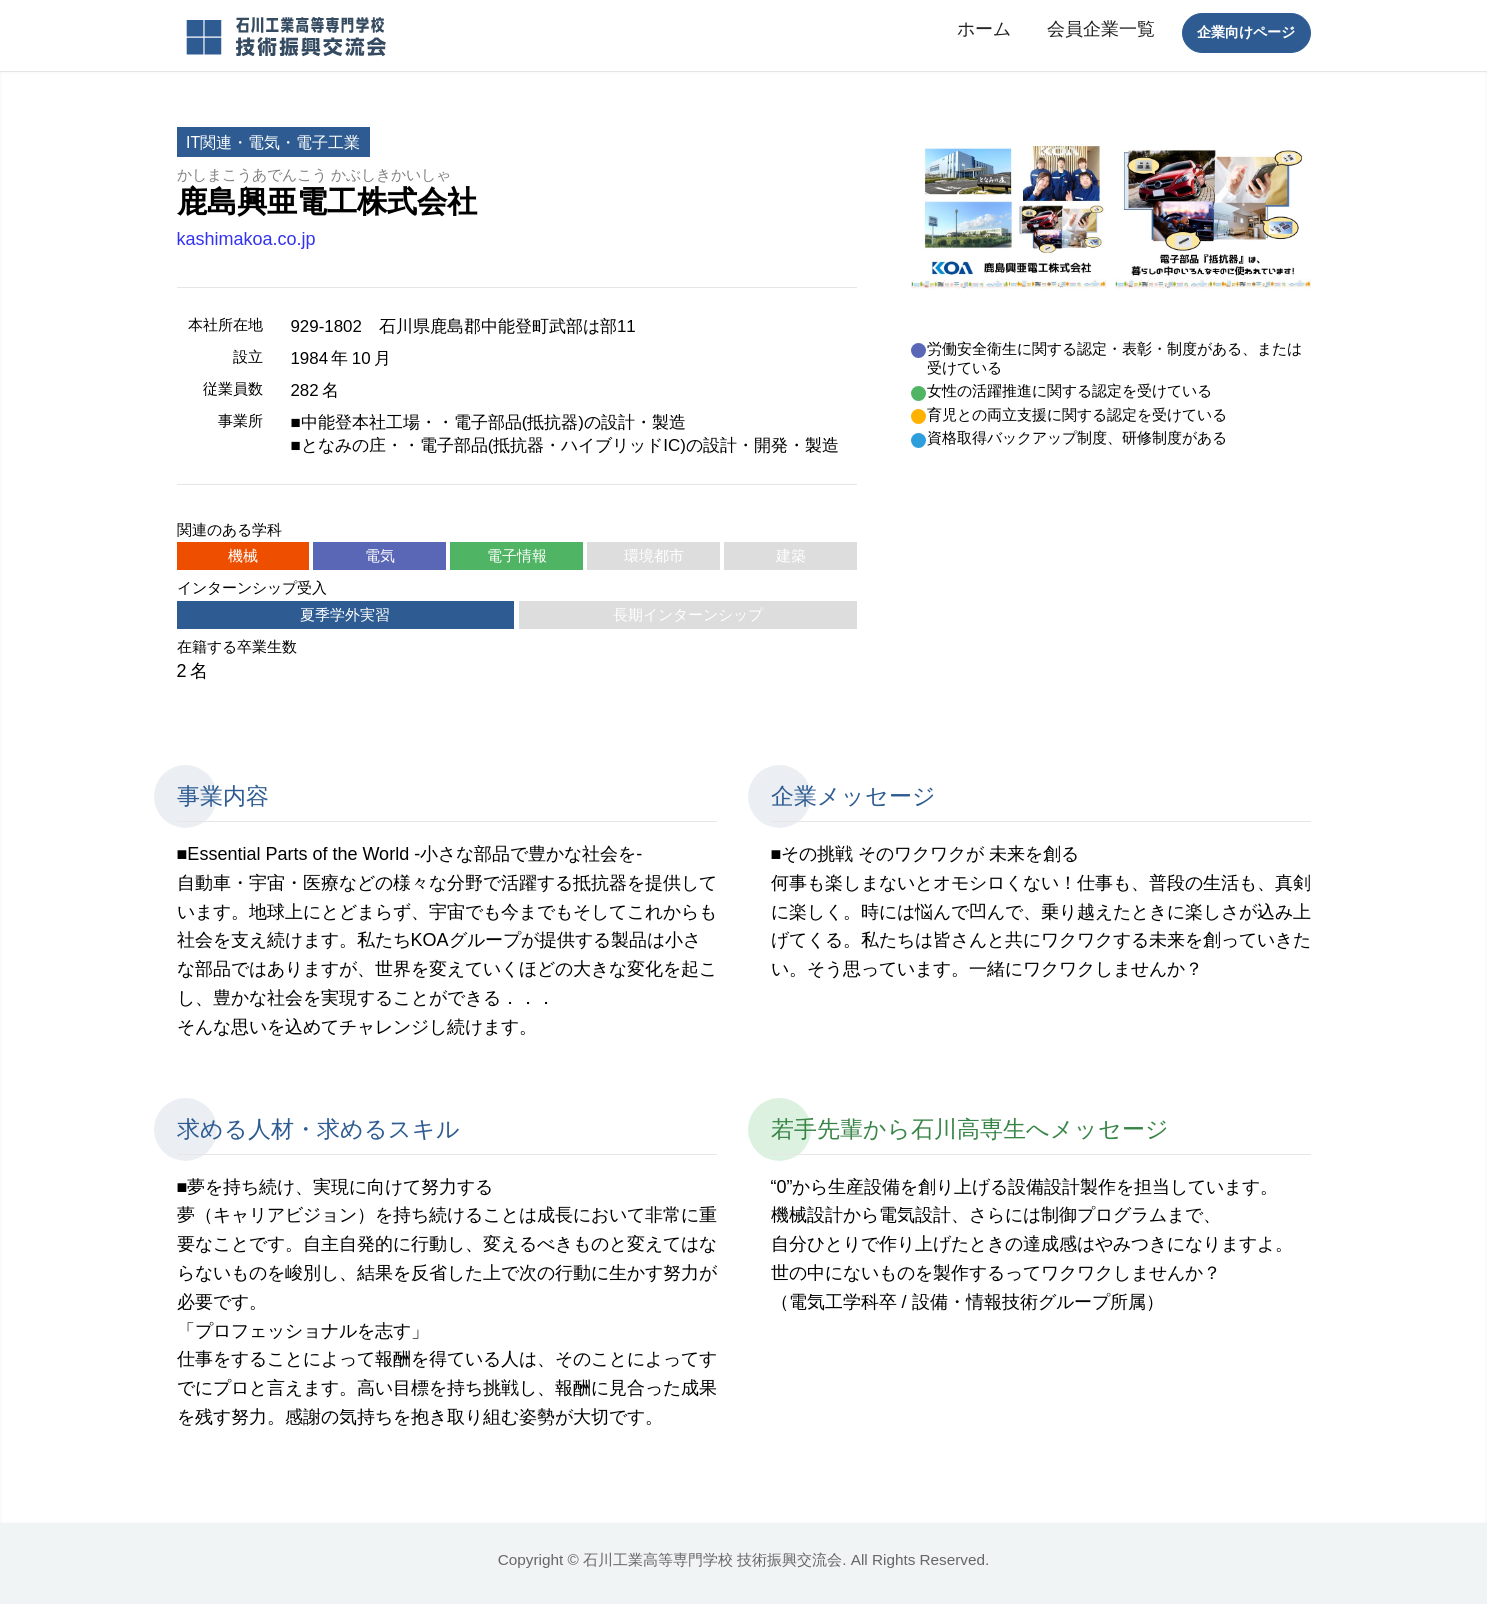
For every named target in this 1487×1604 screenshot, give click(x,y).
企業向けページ (1246, 32)
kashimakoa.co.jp (246, 239)
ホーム (984, 29)
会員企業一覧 (1101, 29)
